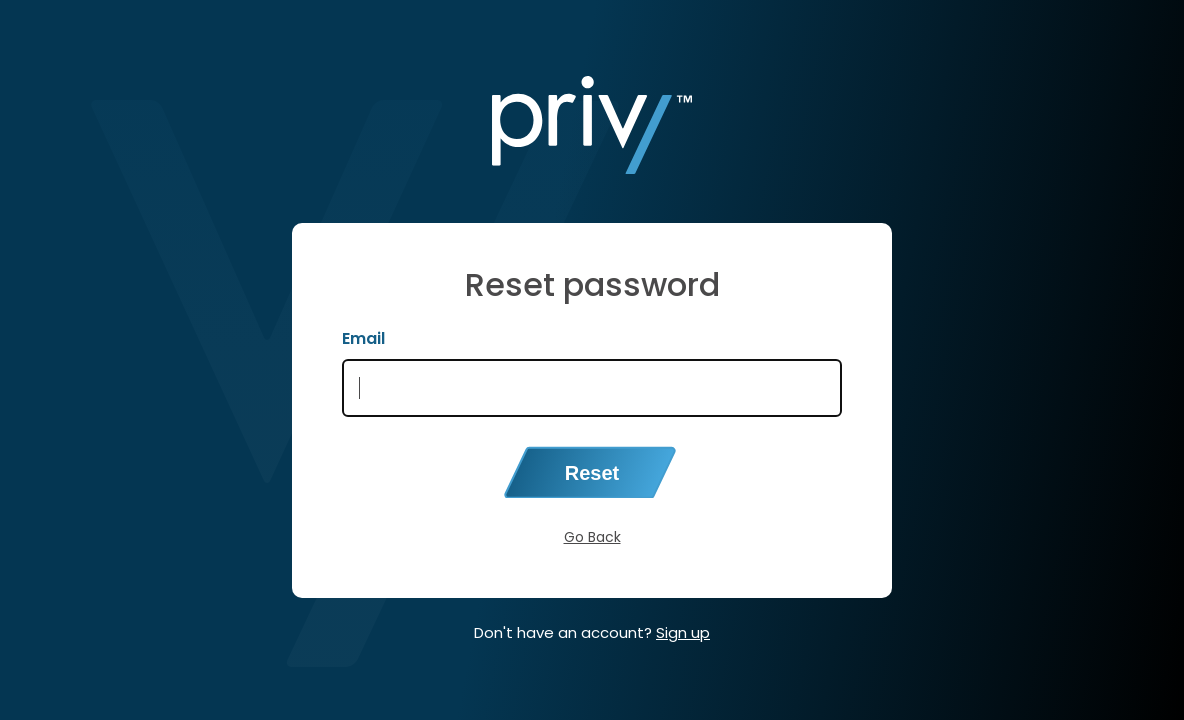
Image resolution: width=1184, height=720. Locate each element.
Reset (592, 473)
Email (363, 338)
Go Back (592, 537)
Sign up (683, 632)
